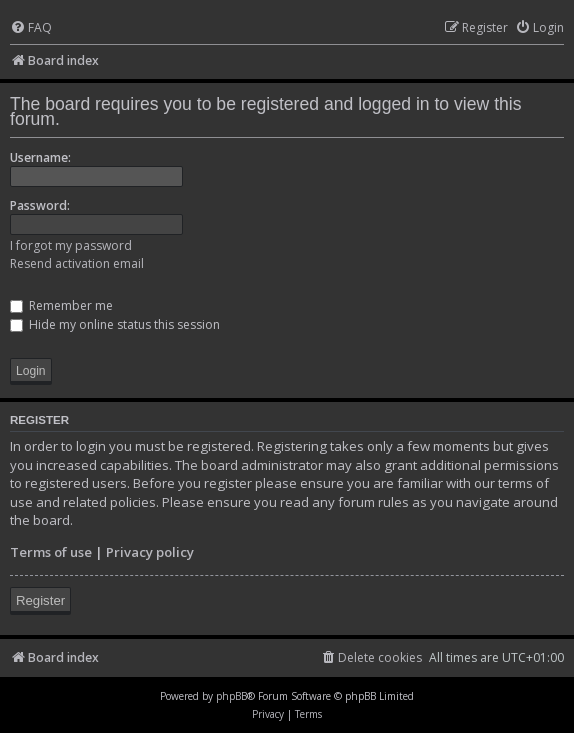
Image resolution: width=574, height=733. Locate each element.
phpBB (231, 696)
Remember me (61, 305)
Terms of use (51, 552)
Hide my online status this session (115, 324)
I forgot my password (71, 245)
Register (40, 600)
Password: (40, 205)
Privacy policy (150, 552)
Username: (40, 157)
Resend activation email (77, 263)
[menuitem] (31, 28)
